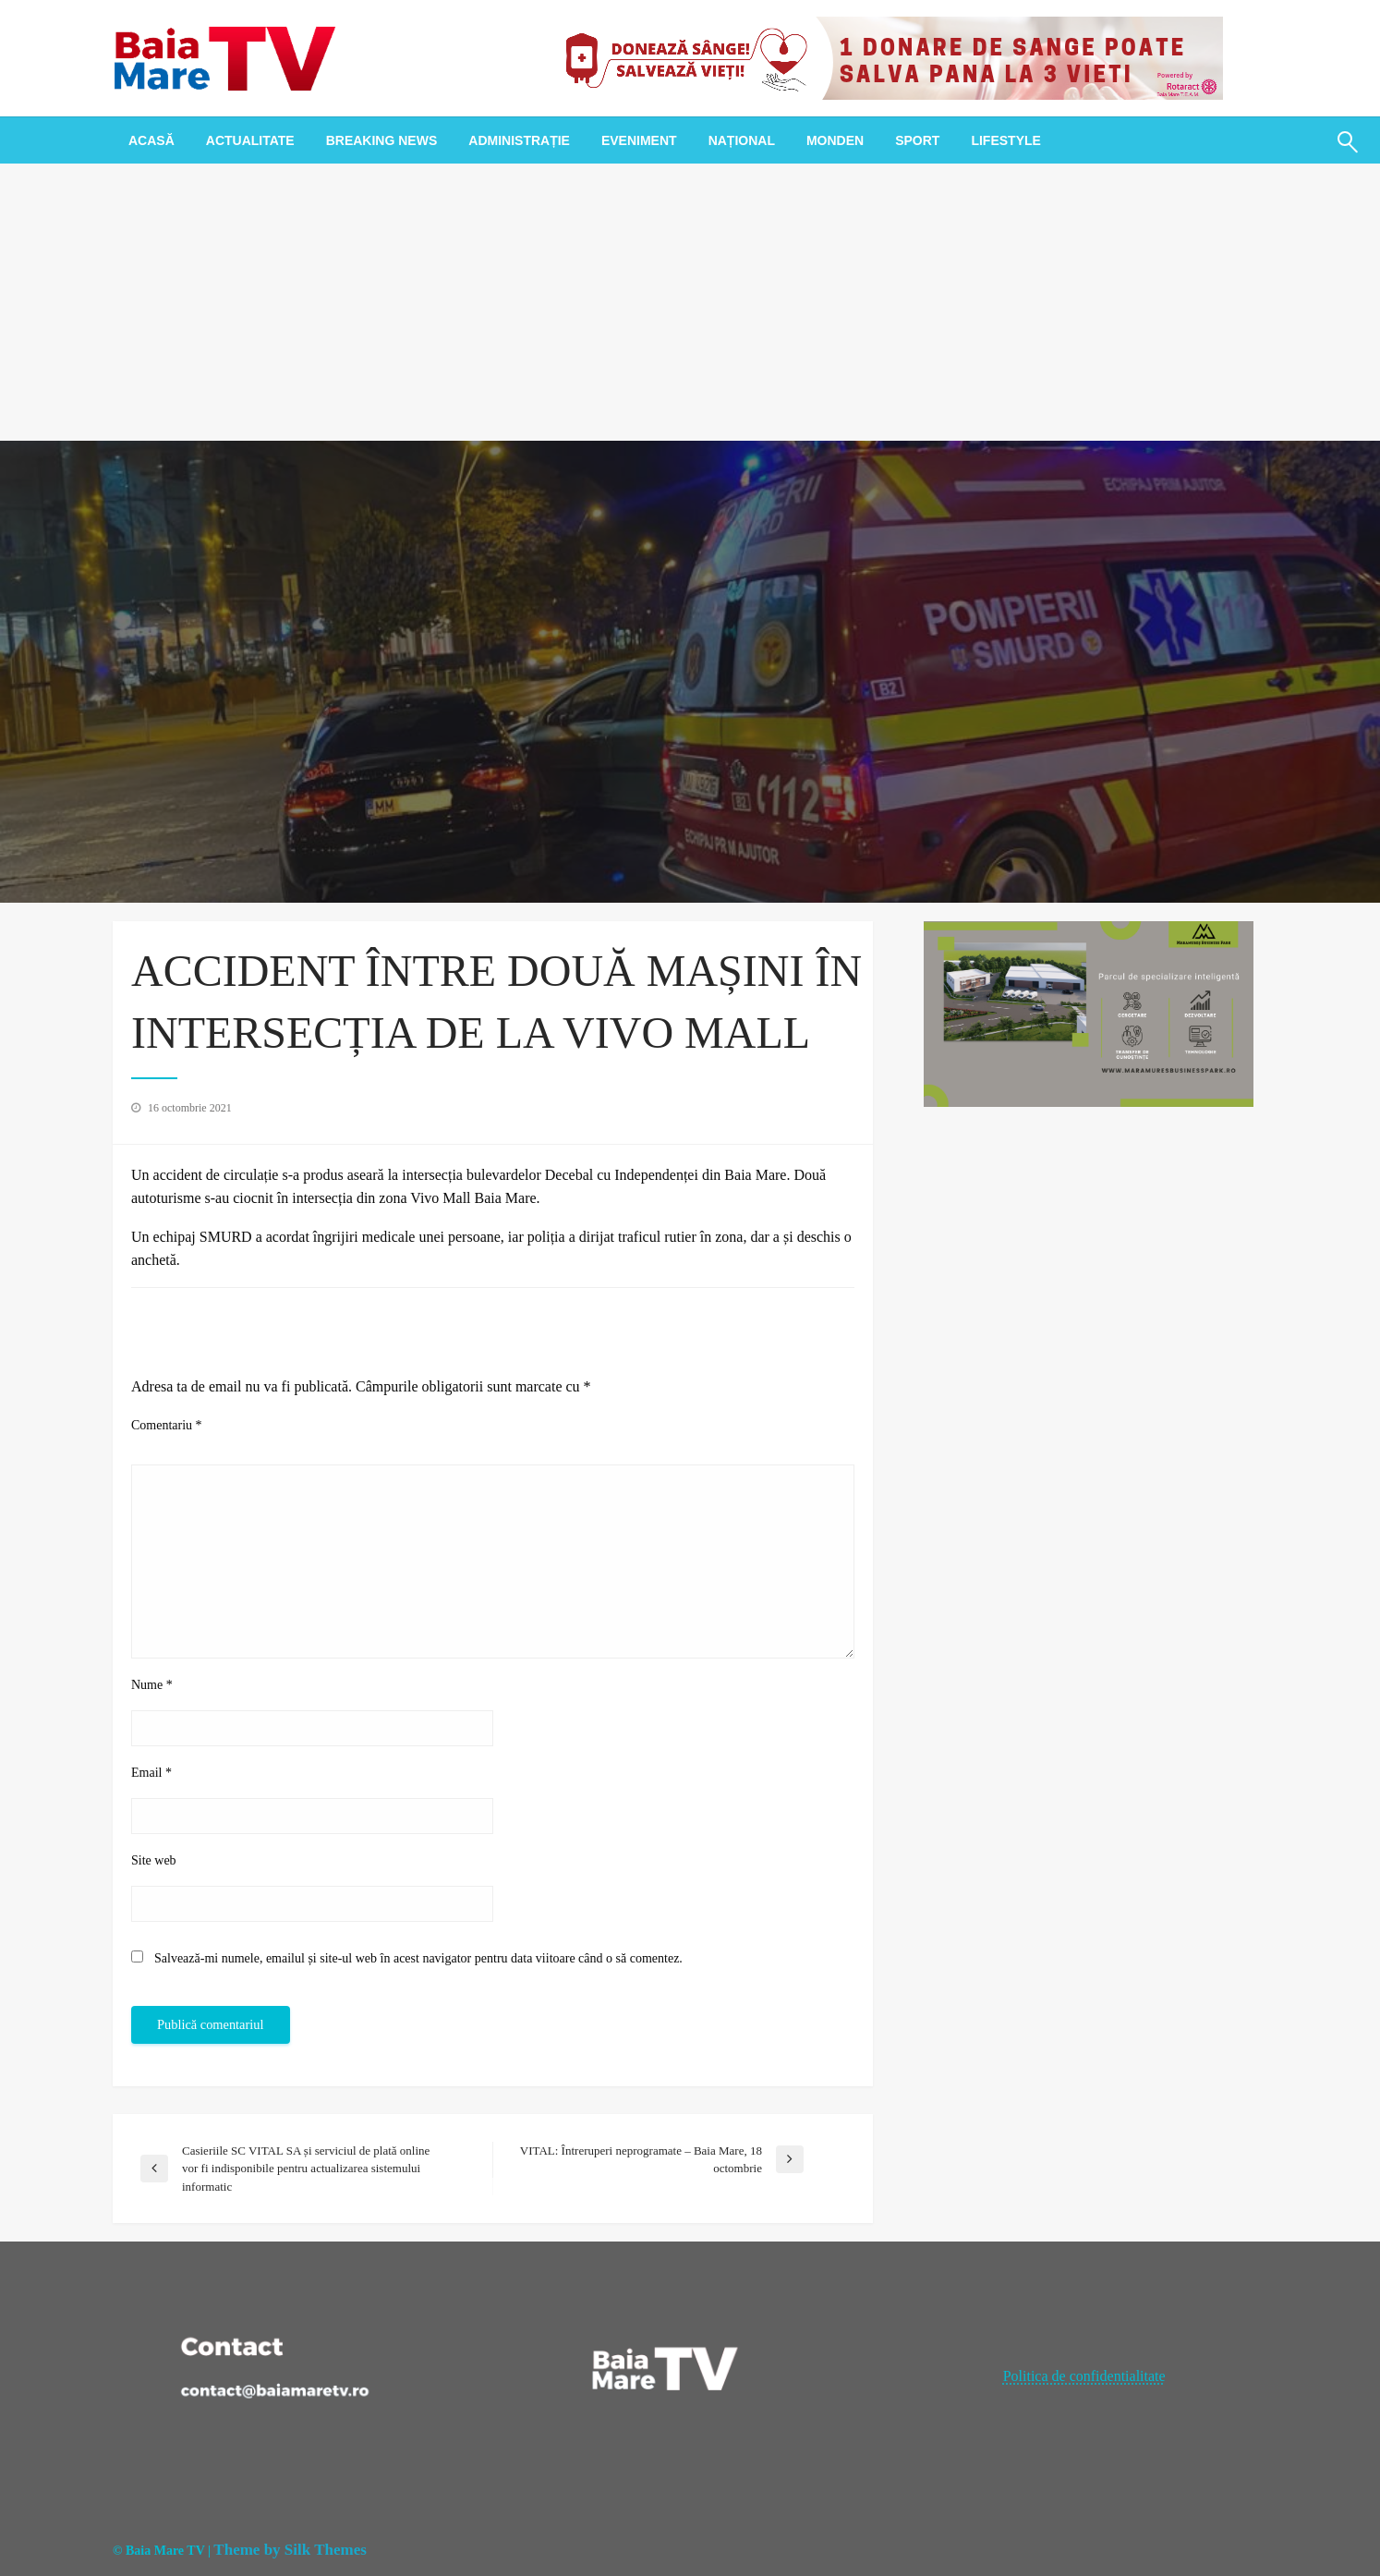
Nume (152, 1685)
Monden (835, 140)
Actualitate (250, 140)
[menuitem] (151, 140)
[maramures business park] (1088, 1012)
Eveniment (639, 140)
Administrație (519, 140)
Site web (153, 1860)
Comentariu (166, 1425)
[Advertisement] (690, 302)
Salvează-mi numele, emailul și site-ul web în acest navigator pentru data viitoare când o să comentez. (418, 1958)
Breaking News (382, 140)
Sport (917, 140)
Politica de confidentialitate (1084, 2376)
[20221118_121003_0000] (887, 57)
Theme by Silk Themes (289, 2549)
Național (741, 140)
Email (151, 1773)
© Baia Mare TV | (162, 2551)
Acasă (151, 140)
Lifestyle (1005, 140)
